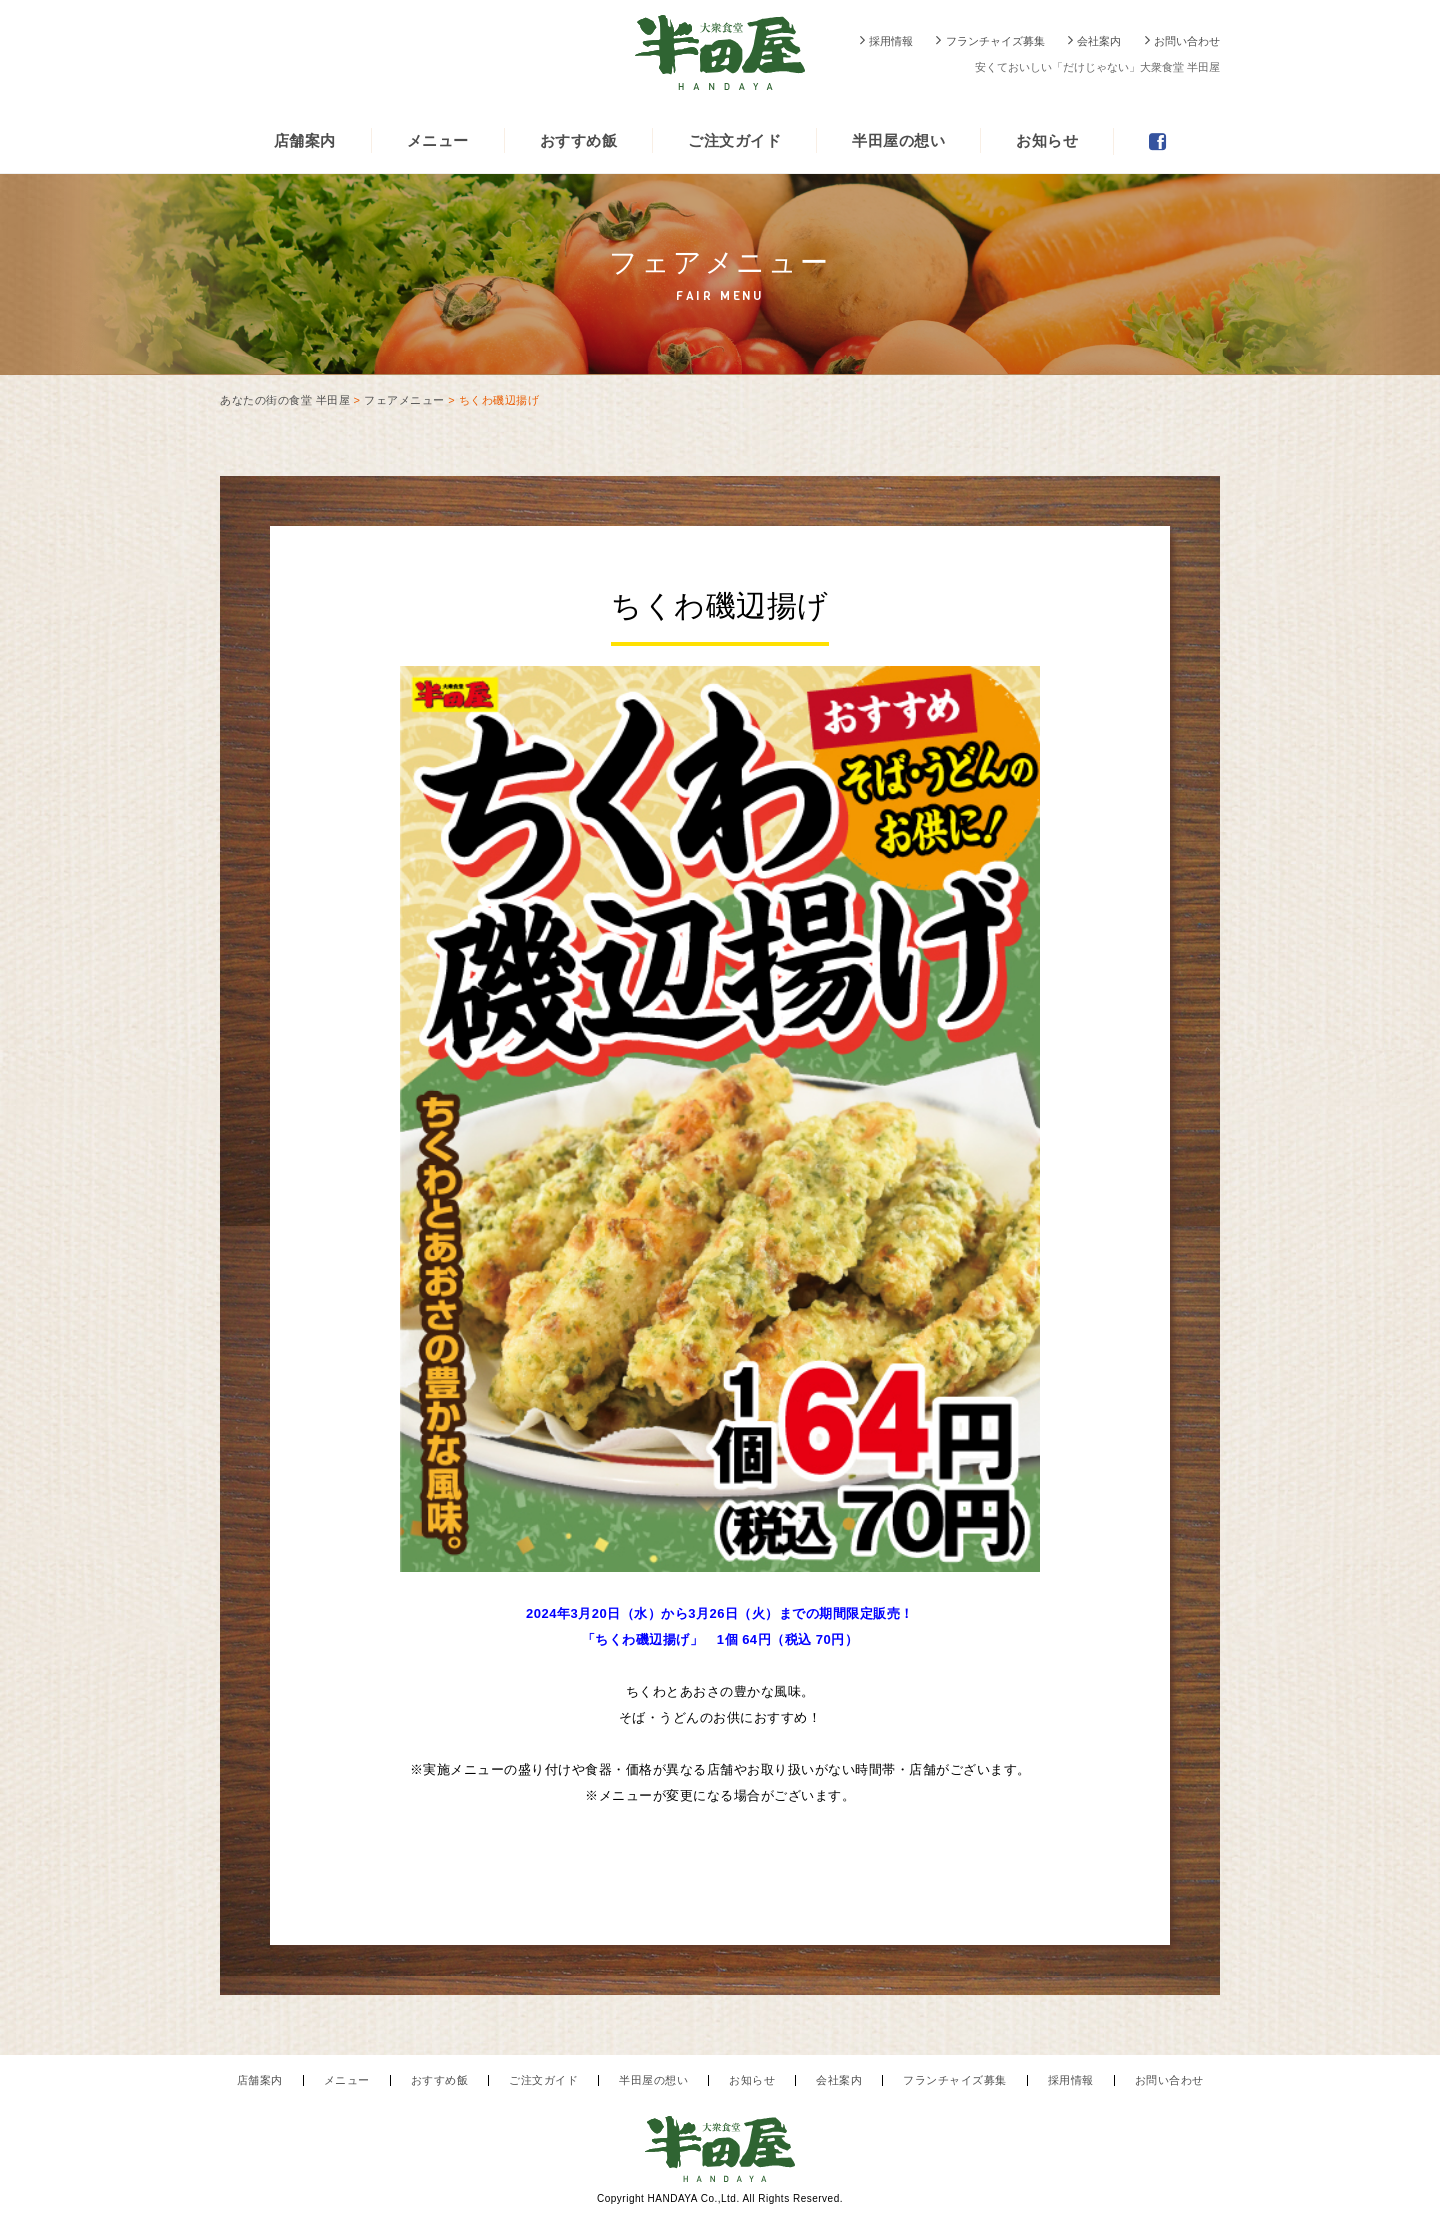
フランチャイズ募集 (995, 41)
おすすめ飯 (579, 140)
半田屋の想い (898, 140)
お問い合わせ (1187, 41)
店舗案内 (305, 140)
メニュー (438, 140)
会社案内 (1099, 41)
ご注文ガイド (734, 140)
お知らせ (1047, 140)
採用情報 (891, 41)
